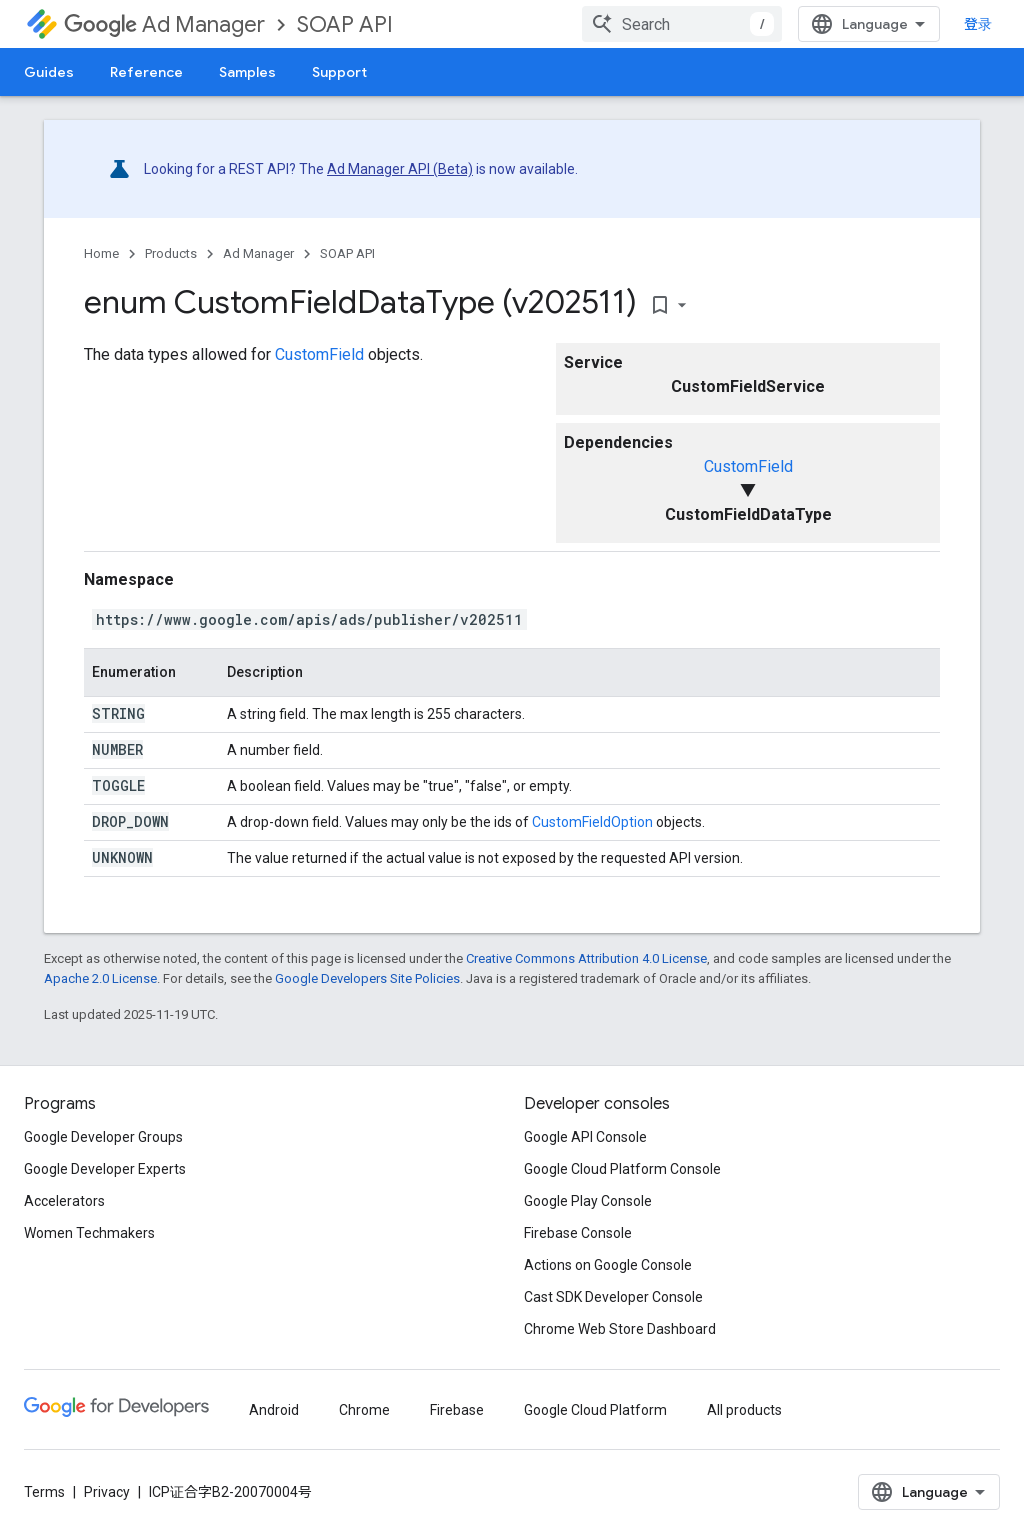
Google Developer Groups (103, 1137)
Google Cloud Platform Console (622, 1169)
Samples (247, 72)
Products (171, 253)
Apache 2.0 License (100, 978)
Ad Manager (164, 24)
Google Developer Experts (105, 1169)
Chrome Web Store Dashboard (620, 1329)
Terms (44, 1492)
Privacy (107, 1492)
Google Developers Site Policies (367, 978)
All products (744, 1410)
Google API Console (585, 1137)
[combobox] (682, 24)
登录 (978, 24)
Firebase (457, 1410)
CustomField (748, 466)
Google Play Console (588, 1201)
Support (339, 72)
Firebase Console (578, 1233)
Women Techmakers (89, 1233)
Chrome (364, 1410)
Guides (49, 72)
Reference (146, 72)
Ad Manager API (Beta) (400, 169)
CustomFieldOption (592, 822)
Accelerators (64, 1201)
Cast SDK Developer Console (613, 1297)
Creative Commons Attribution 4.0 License (586, 958)
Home (101, 253)
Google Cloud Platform (595, 1410)
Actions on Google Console (608, 1265)
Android (274, 1410)
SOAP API (345, 24)
